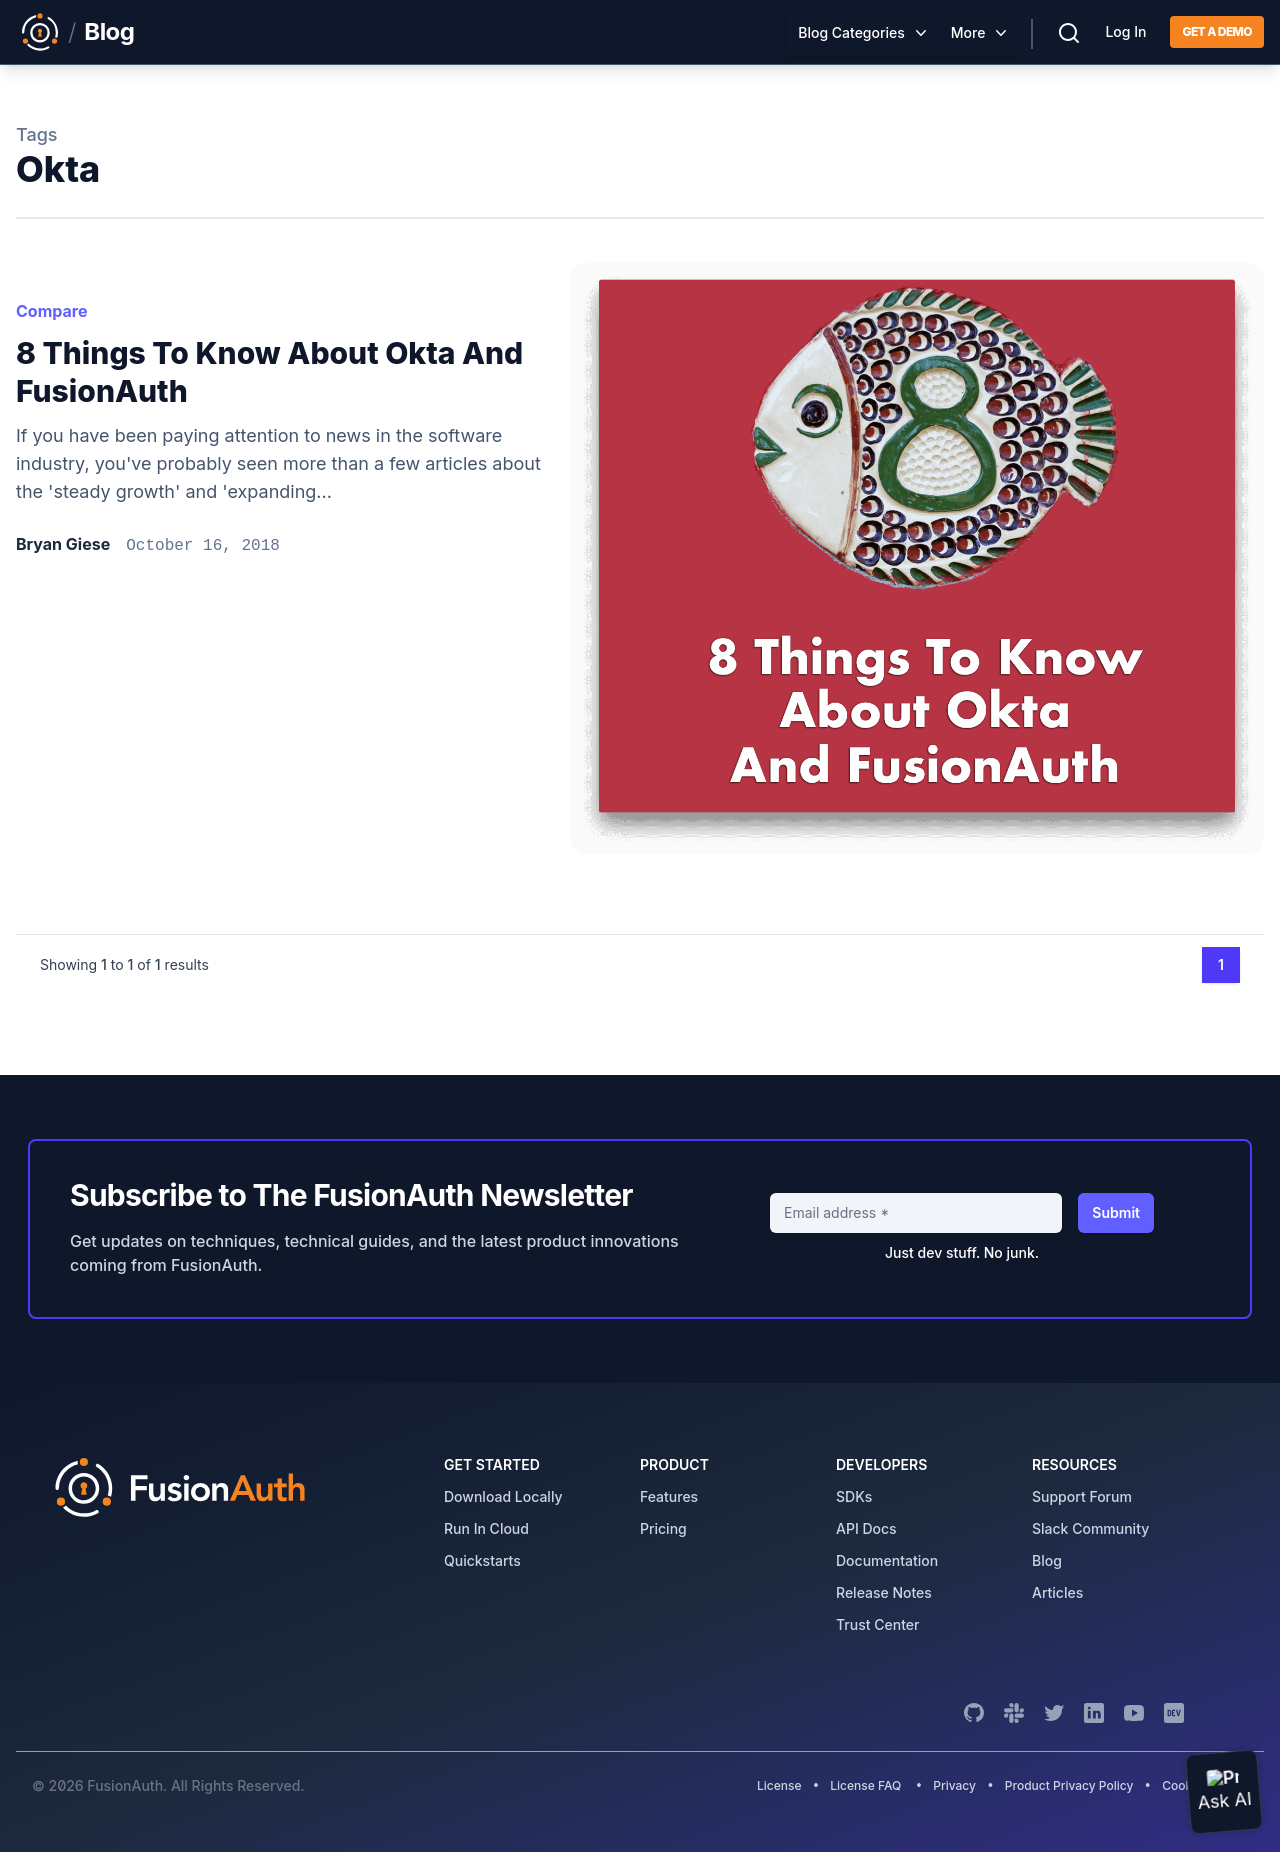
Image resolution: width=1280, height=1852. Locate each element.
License (781, 1785)
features (669, 1496)
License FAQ (865, 1785)
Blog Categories (851, 32)
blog (1047, 1560)
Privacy (954, 1785)
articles (1057, 1592)
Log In (1125, 31)
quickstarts (482, 1560)
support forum (1082, 1496)
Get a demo (1217, 31)
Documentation (887, 1560)
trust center (877, 1624)
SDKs (854, 1496)
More (968, 32)
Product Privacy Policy (1069, 1785)
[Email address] (916, 1213)
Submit (1116, 1212)
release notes (884, 1592)
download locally (503, 1496)
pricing (663, 1528)
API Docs (866, 1528)
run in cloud (486, 1528)
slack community (1090, 1528)
